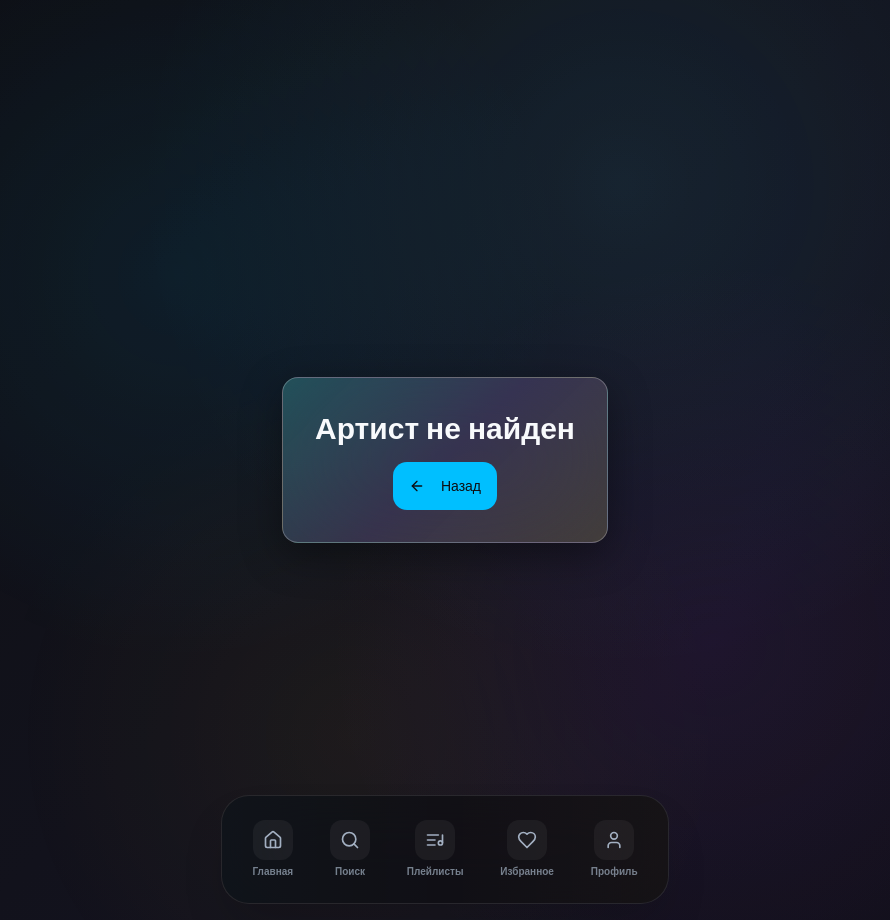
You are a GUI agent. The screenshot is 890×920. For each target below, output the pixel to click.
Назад (445, 485)
